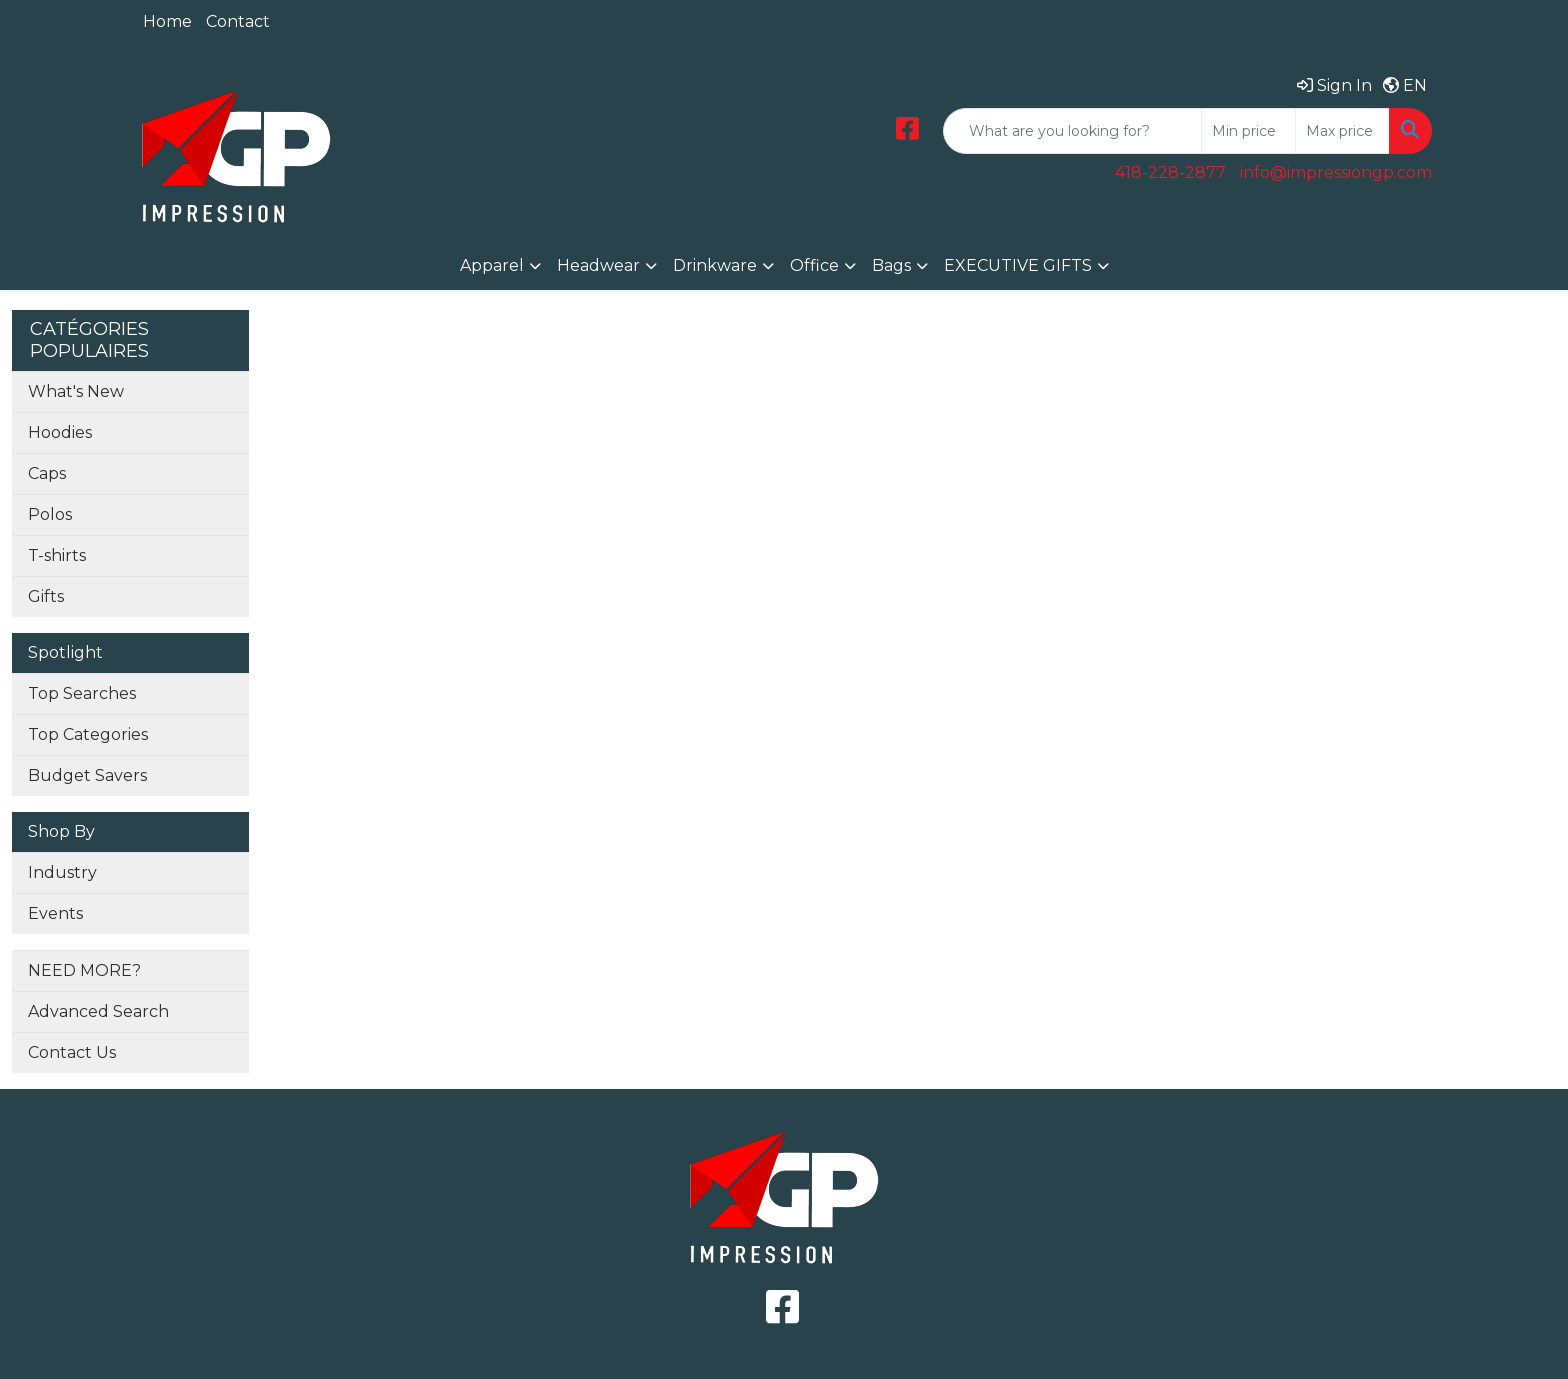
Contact (238, 21)
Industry (62, 872)
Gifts (46, 596)
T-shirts (57, 555)
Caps (47, 473)
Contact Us (72, 1052)
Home (167, 21)
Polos (50, 514)
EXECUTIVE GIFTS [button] (1018, 265)
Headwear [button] (598, 265)
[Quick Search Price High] (1342, 131)
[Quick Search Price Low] (1248, 131)
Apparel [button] (492, 265)
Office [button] (814, 265)
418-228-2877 (1170, 172)
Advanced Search (98, 1011)
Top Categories (88, 734)
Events (55, 913)
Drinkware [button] (715, 265)
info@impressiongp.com (1336, 172)
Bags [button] (891, 265)
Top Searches (82, 693)
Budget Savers (87, 775)
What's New (76, 391)
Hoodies (60, 432)
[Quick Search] (1072, 131)
